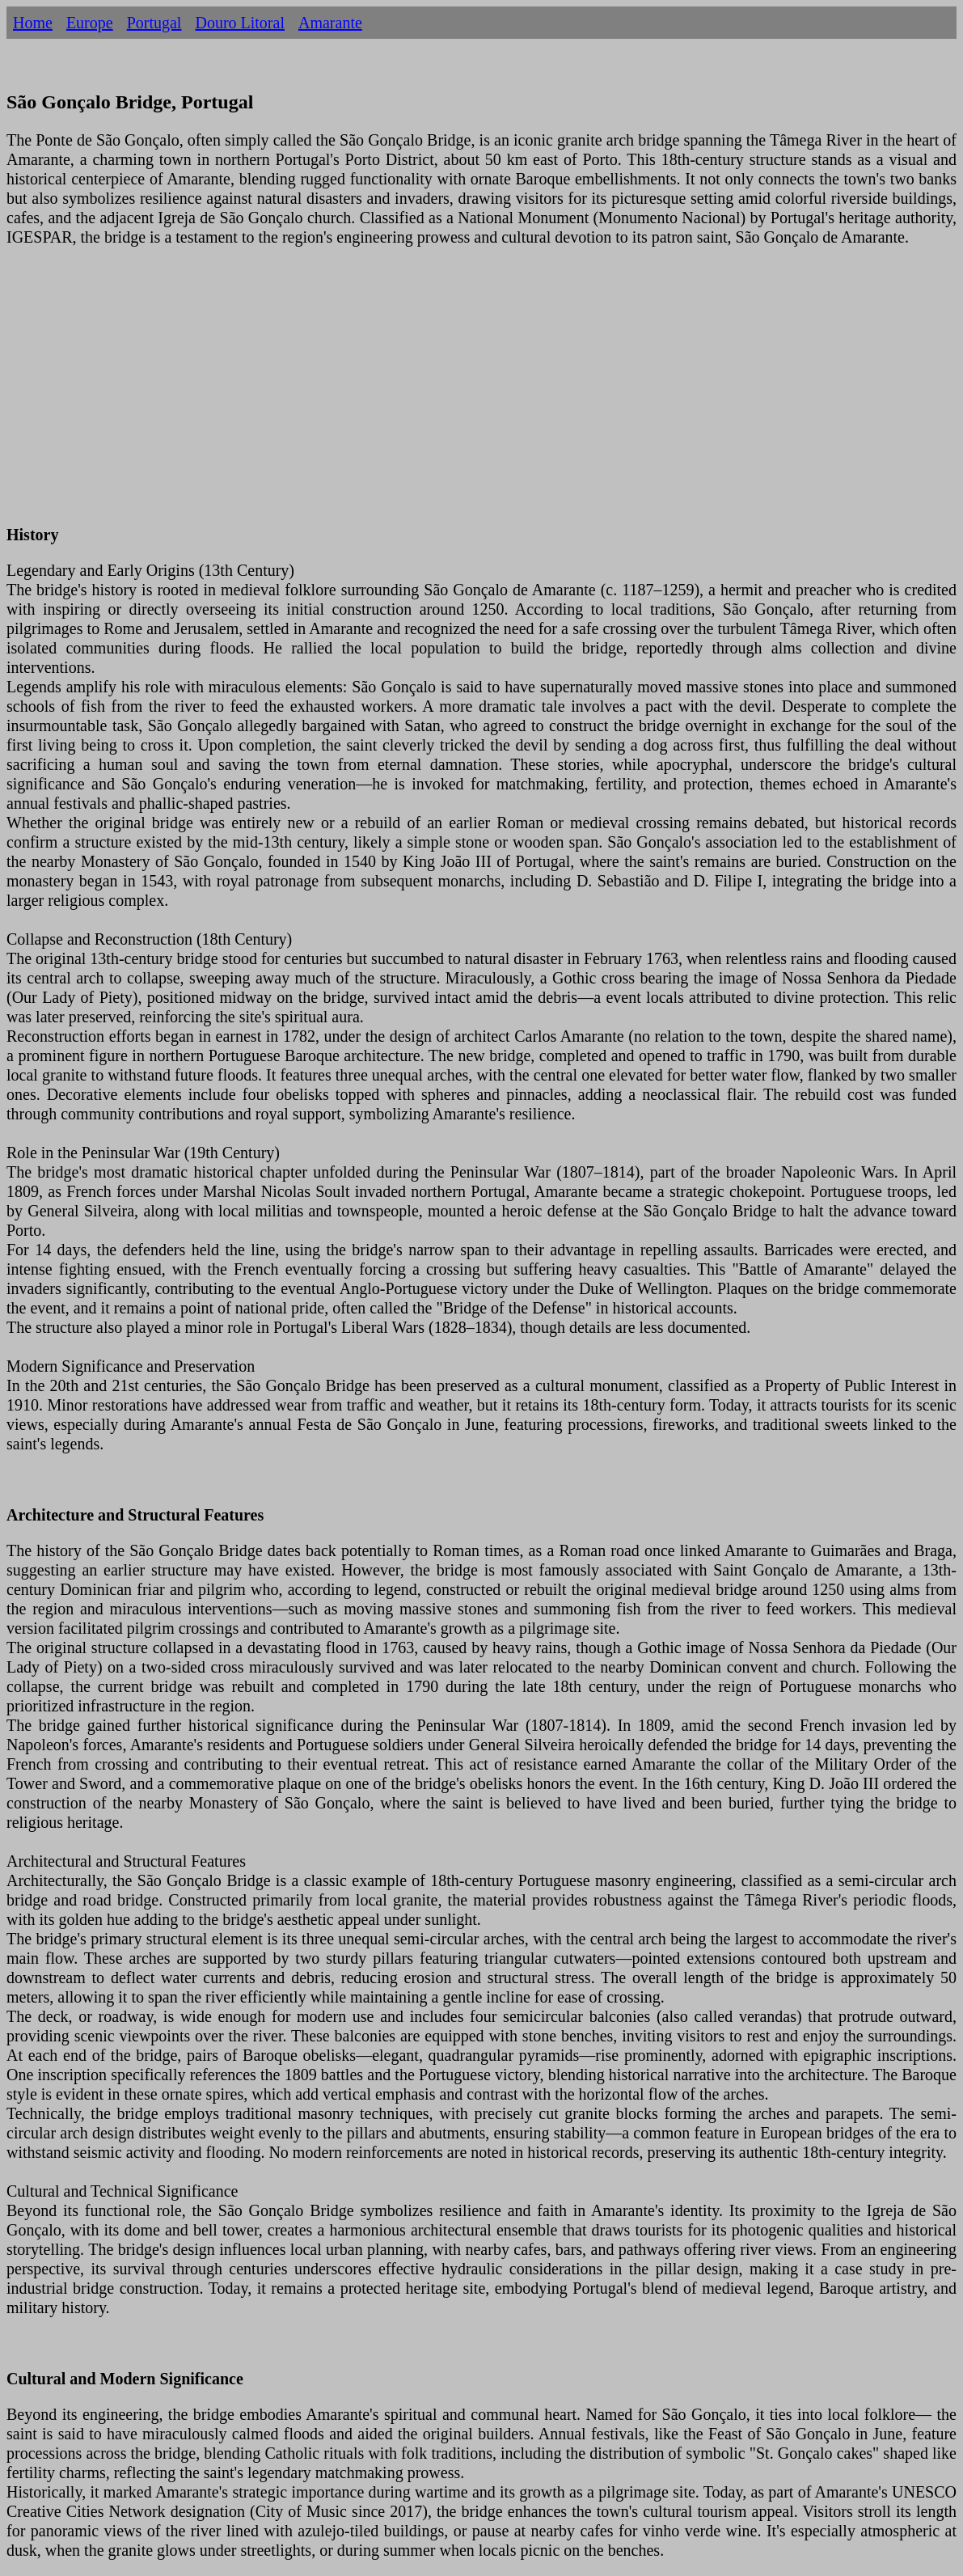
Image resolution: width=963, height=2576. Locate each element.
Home (33, 23)
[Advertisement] (481, 395)
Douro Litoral (240, 23)
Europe (89, 23)
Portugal (154, 23)
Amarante (330, 23)
